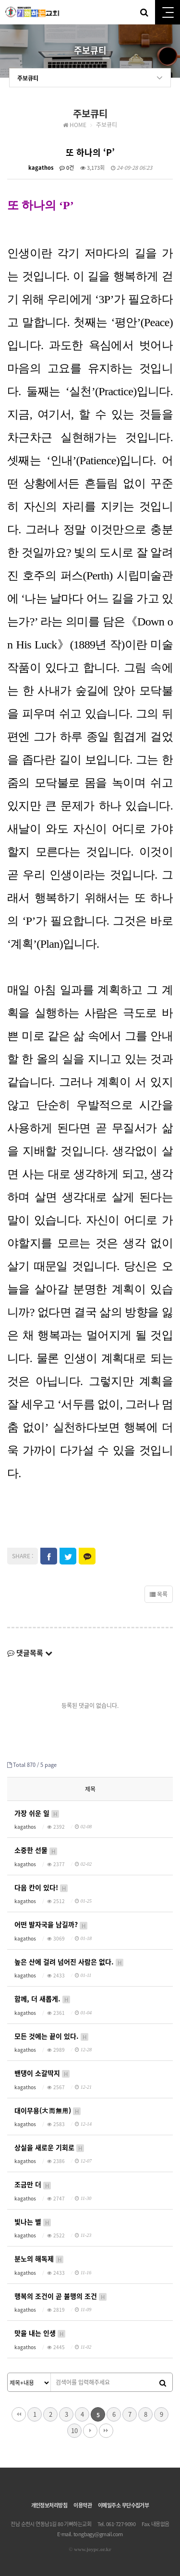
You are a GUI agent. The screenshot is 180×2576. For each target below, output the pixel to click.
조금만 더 (33, 2184)
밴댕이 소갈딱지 (42, 2073)
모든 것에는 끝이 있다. (51, 2036)
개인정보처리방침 (49, 2505)
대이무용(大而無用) (48, 2110)
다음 (90, 2430)
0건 (67, 168)
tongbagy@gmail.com (98, 2534)
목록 (159, 1594)
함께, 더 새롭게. (42, 1999)
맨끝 (106, 2430)
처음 (19, 2414)
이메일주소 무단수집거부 (123, 2505)
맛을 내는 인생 (40, 2333)
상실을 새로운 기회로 (49, 2147)
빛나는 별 (33, 2222)
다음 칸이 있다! (41, 1887)
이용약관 (82, 2505)
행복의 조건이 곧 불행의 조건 (61, 2296)
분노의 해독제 (39, 2259)
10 (74, 2430)
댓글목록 (29, 1652)
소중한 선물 (36, 1850)
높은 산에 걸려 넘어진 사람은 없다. (69, 1962)
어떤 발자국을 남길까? (51, 1924)
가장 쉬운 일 (37, 1813)
